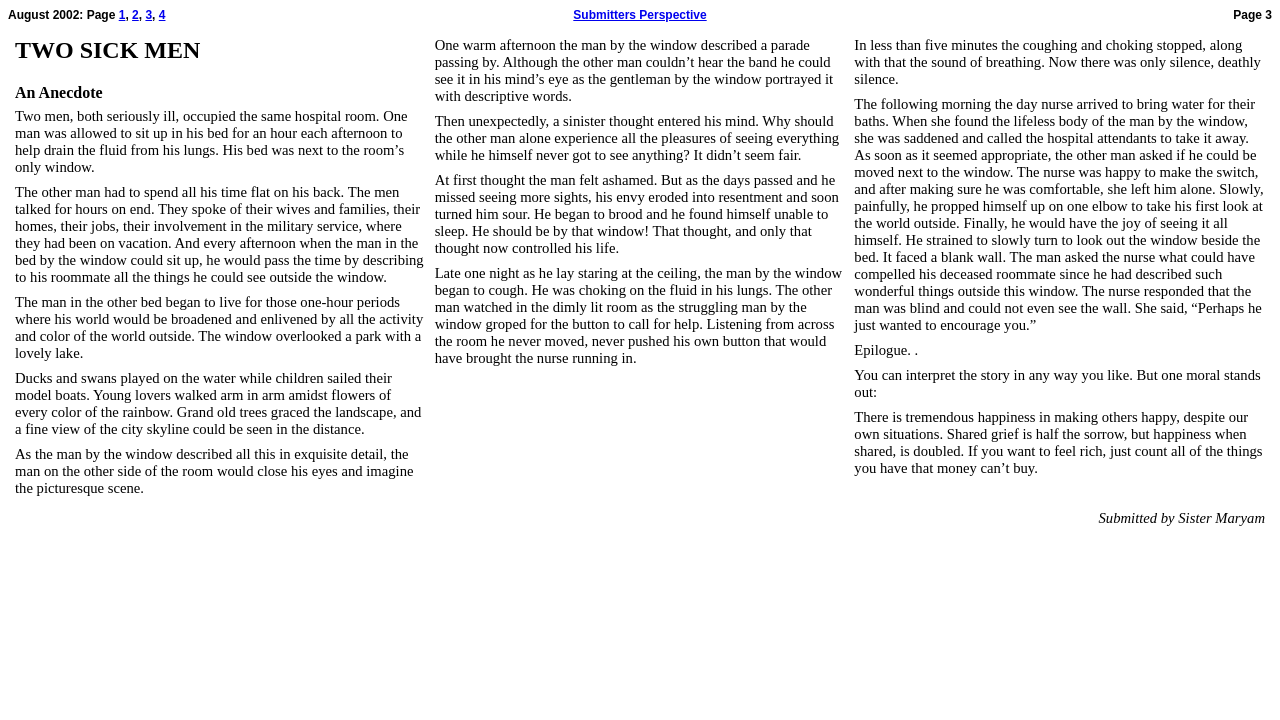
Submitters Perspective (639, 15)
